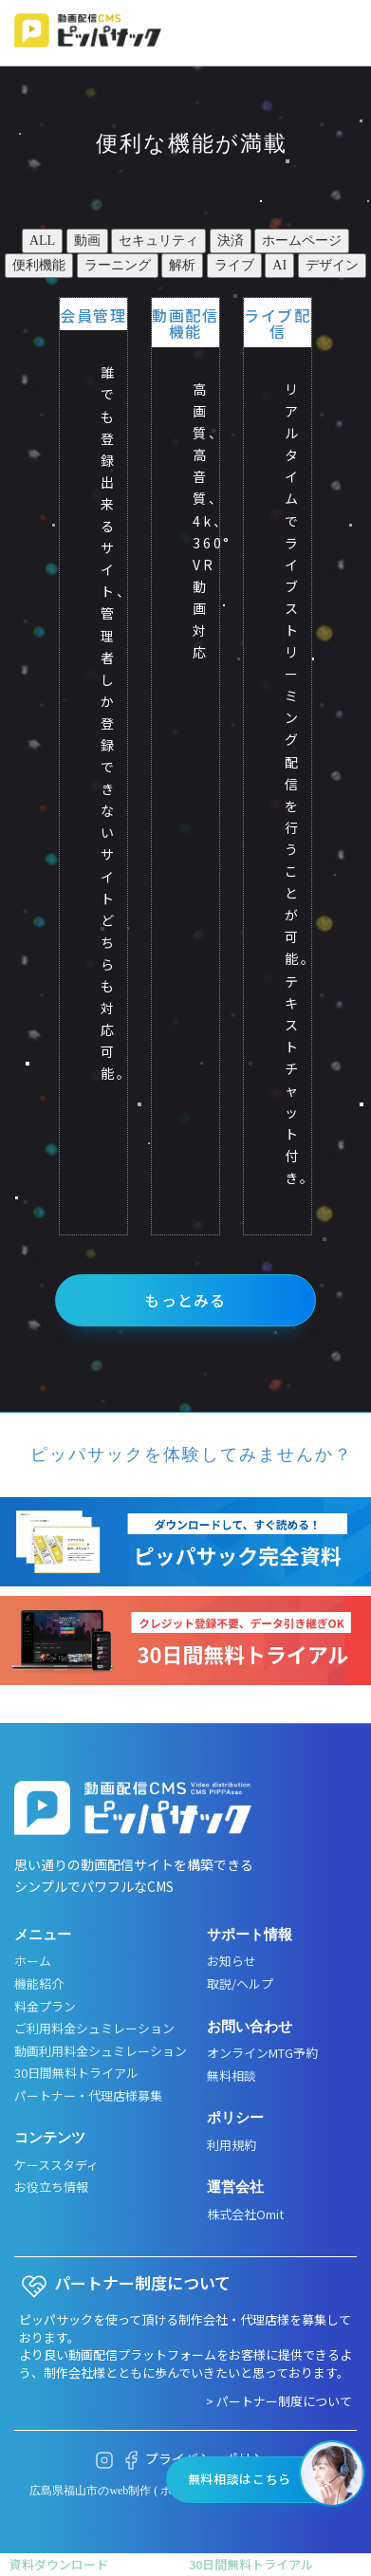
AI (279, 265)
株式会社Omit (245, 2214)
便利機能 (38, 265)
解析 (182, 265)
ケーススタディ (56, 2165)
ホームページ (302, 240)
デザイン (332, 265)
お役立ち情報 (51, 2187)
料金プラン (45, 2006)
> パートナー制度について (279, 2401)
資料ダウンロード (58, 2564)
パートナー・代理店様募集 (88, 2095)
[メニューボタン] (341, 34)
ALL (42, 240)
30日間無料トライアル (76, 2073)
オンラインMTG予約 (262, 2053)
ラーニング (117, 265)
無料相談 (231, 2076)
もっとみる (185, 1299)
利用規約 (231, 2145)
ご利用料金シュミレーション (94, 2028)
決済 (230, 240)
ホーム (32, 1961)
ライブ (234, 265)
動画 (87, 240)
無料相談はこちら (239, 2479)
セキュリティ (158, 240)
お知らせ (231, 1961)
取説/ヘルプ (240, 1983)
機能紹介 (39, 1983)
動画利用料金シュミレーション (100, 2051)
